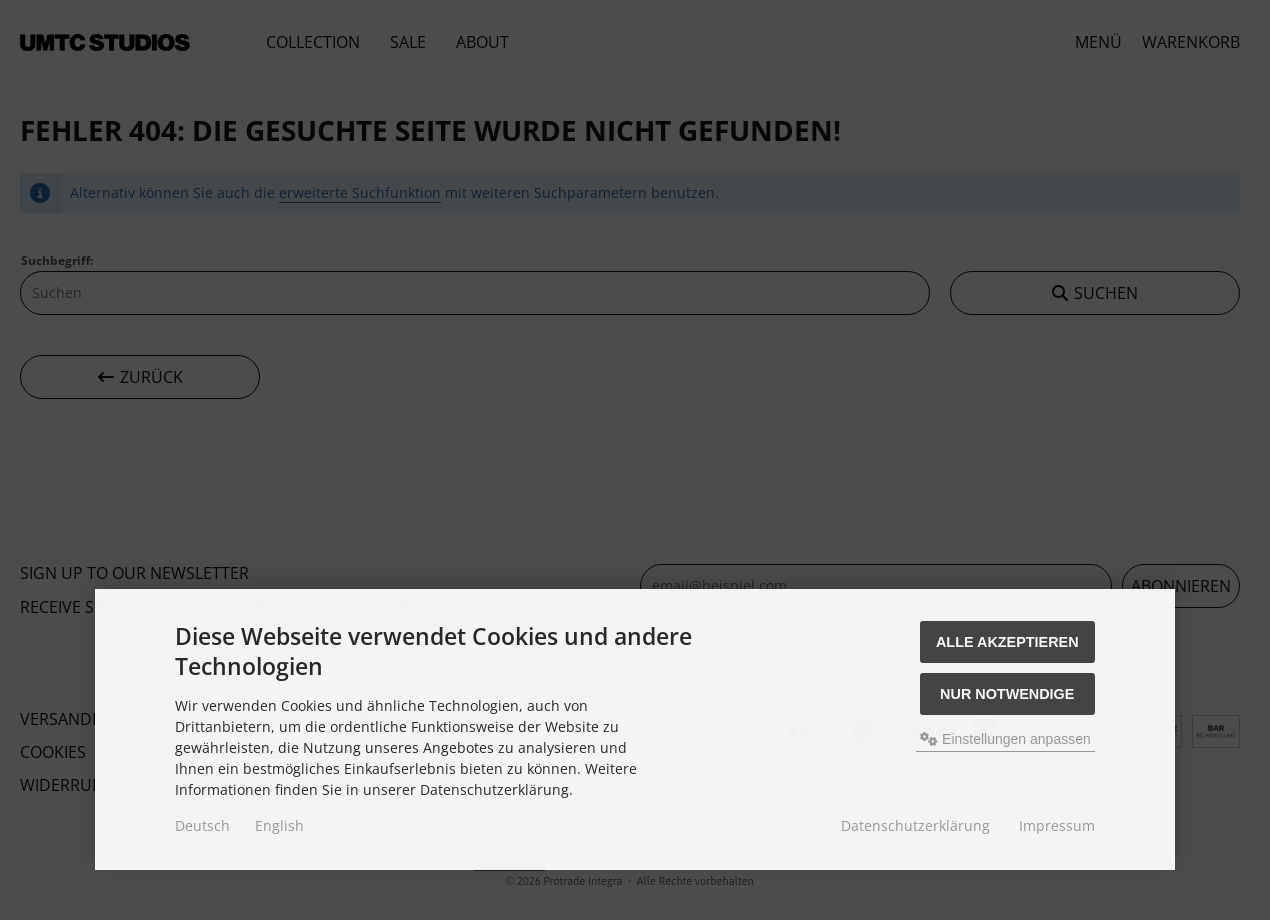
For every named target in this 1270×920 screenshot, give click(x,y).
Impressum (1057, 825)
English (279, 825)
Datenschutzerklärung (915, 825)
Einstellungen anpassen (1005, 739)
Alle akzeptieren (1007, 642)
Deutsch (202, 825)
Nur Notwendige (1007, 694)
